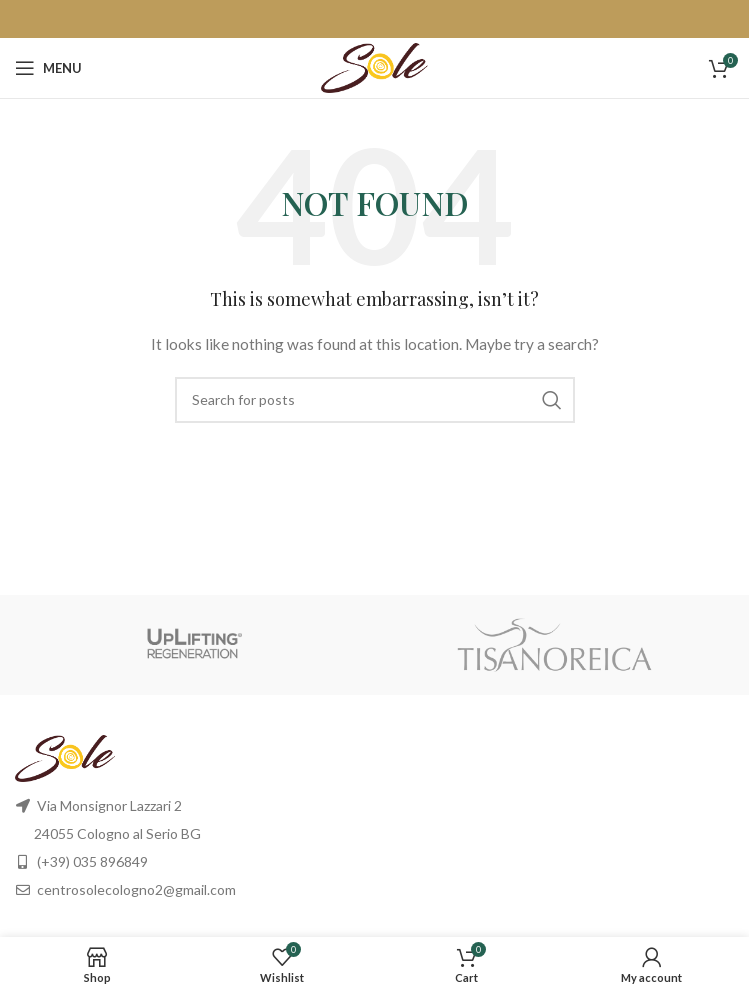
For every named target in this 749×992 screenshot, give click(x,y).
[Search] (375, 400)
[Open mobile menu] (48, 68)
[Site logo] (374, 66)
